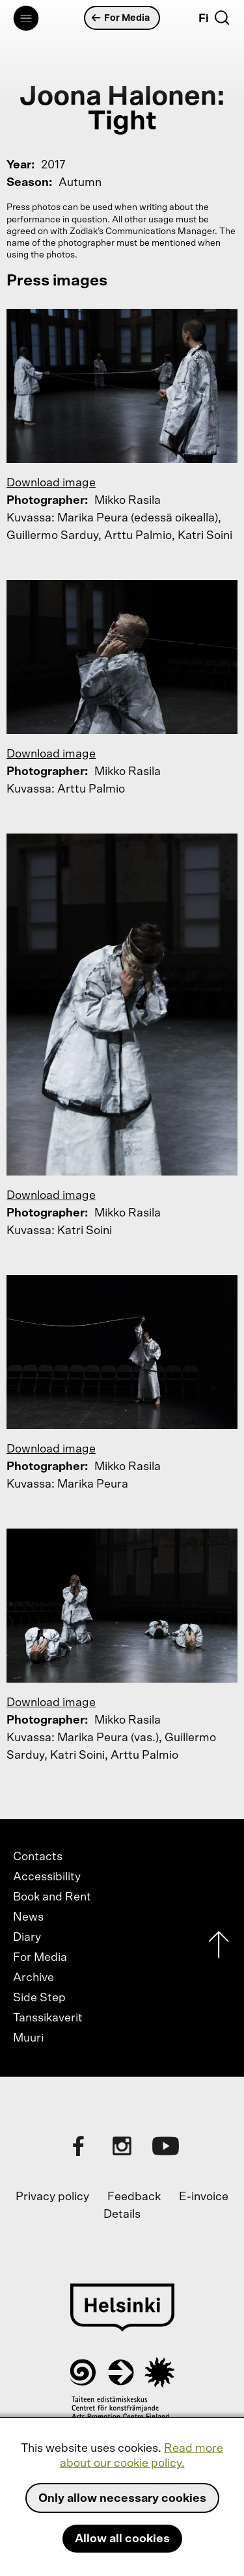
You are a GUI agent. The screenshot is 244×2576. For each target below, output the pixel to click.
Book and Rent (52, 1897)
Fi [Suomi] (203, 19)
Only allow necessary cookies (122, 2498)
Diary (27, 1937)
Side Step (39, 1998)
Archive (33, 1978)
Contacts (37, 1857)
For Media (120, 18)
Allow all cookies (122, 2539)
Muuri (28, 2038)
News (28, 1917)
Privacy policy (52, 2197)
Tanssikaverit (48, 2018)
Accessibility (47, 1877)
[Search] (222, 17)
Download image (51, 483)
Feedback (134, 2197)
